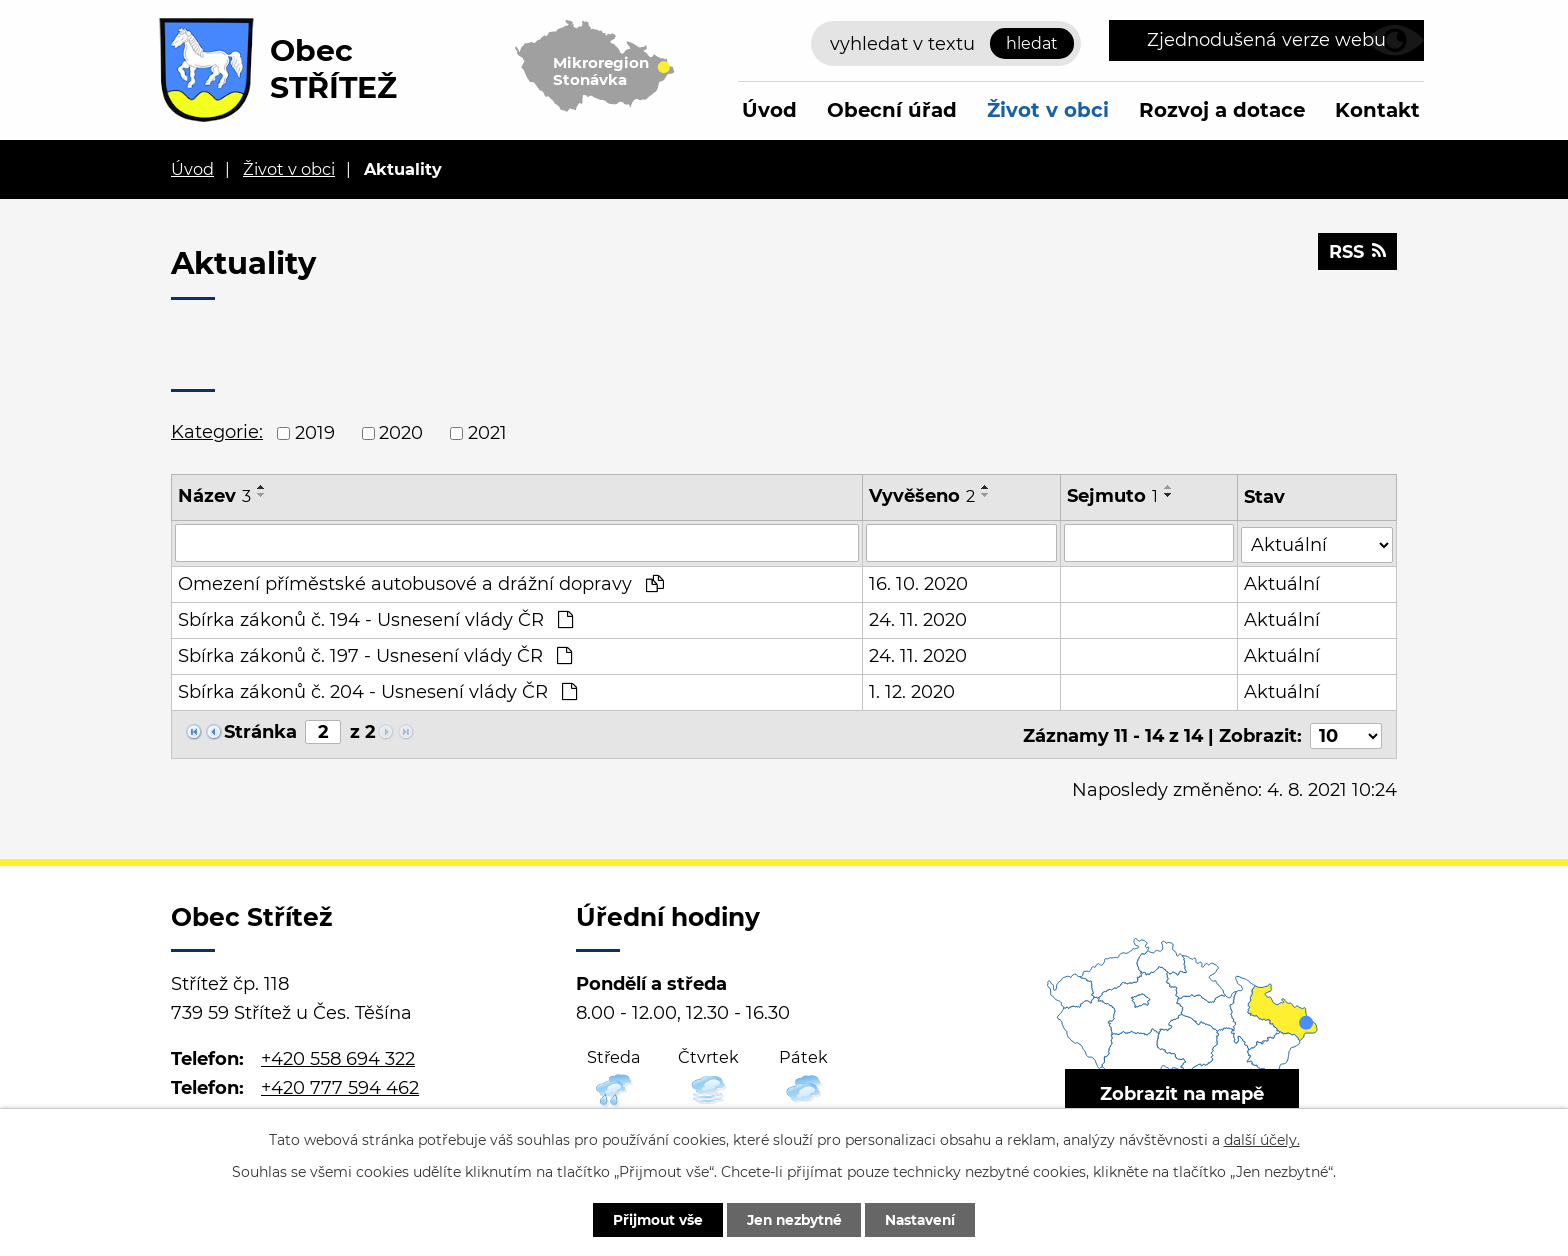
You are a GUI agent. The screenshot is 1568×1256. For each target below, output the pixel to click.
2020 (401, 433)
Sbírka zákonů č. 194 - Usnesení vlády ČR (375, 619)
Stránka (260, 731)
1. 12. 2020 (912, 691)
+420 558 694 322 (338, 1056)
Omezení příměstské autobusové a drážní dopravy (421, 583)
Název (214, 496)
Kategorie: (217, 432)
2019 (315, 433)
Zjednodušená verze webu (1266, 40)
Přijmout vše (651, 1219)
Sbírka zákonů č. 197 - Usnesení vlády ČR (375, 655)
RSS (1357, 253)
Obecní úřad (892, 110)
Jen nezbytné (793, 1219)
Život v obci (1048, 110)
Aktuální (1283, 583)
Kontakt (1377, 110)
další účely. (1262, 1139)
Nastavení (926, 1219)
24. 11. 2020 (918, 619)
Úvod (769, 110)
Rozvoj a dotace (1222, 110)
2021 (487, 433)
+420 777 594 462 (340, 1084)
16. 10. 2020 (918, 583)
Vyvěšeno (922, 496)
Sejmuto (1113, 496)
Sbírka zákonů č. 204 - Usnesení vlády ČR (377, 691)
